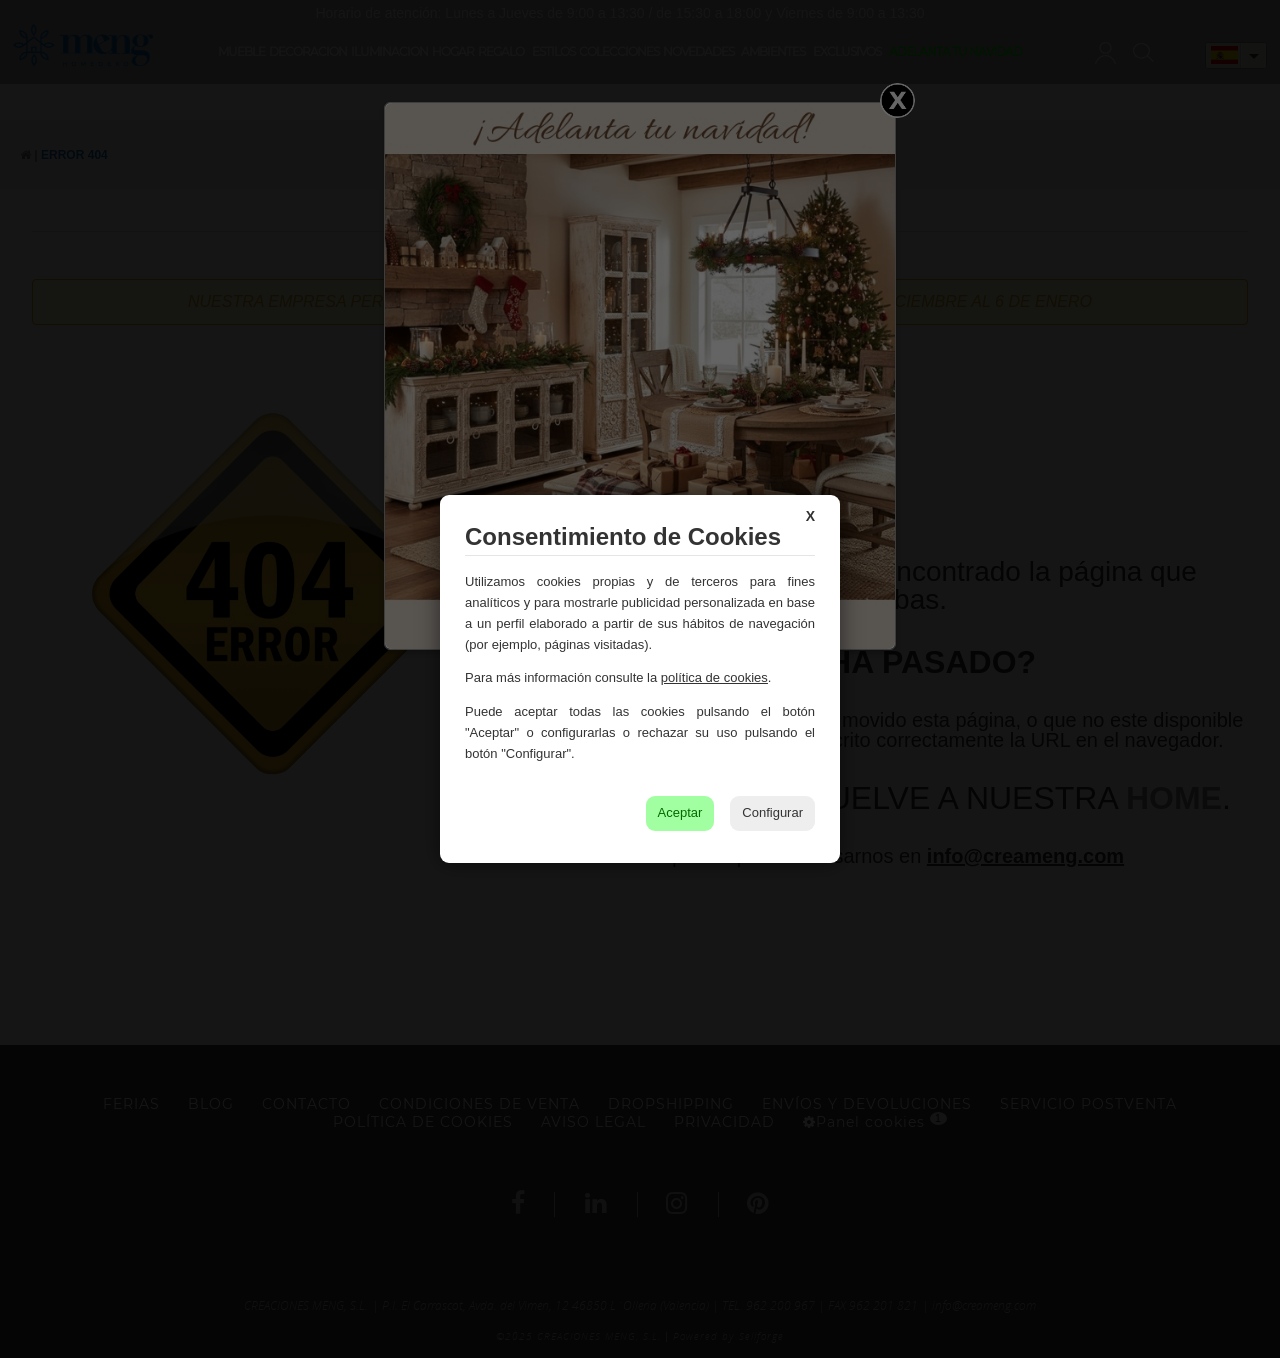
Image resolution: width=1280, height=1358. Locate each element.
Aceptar (680, 812)
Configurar (772, 812)
